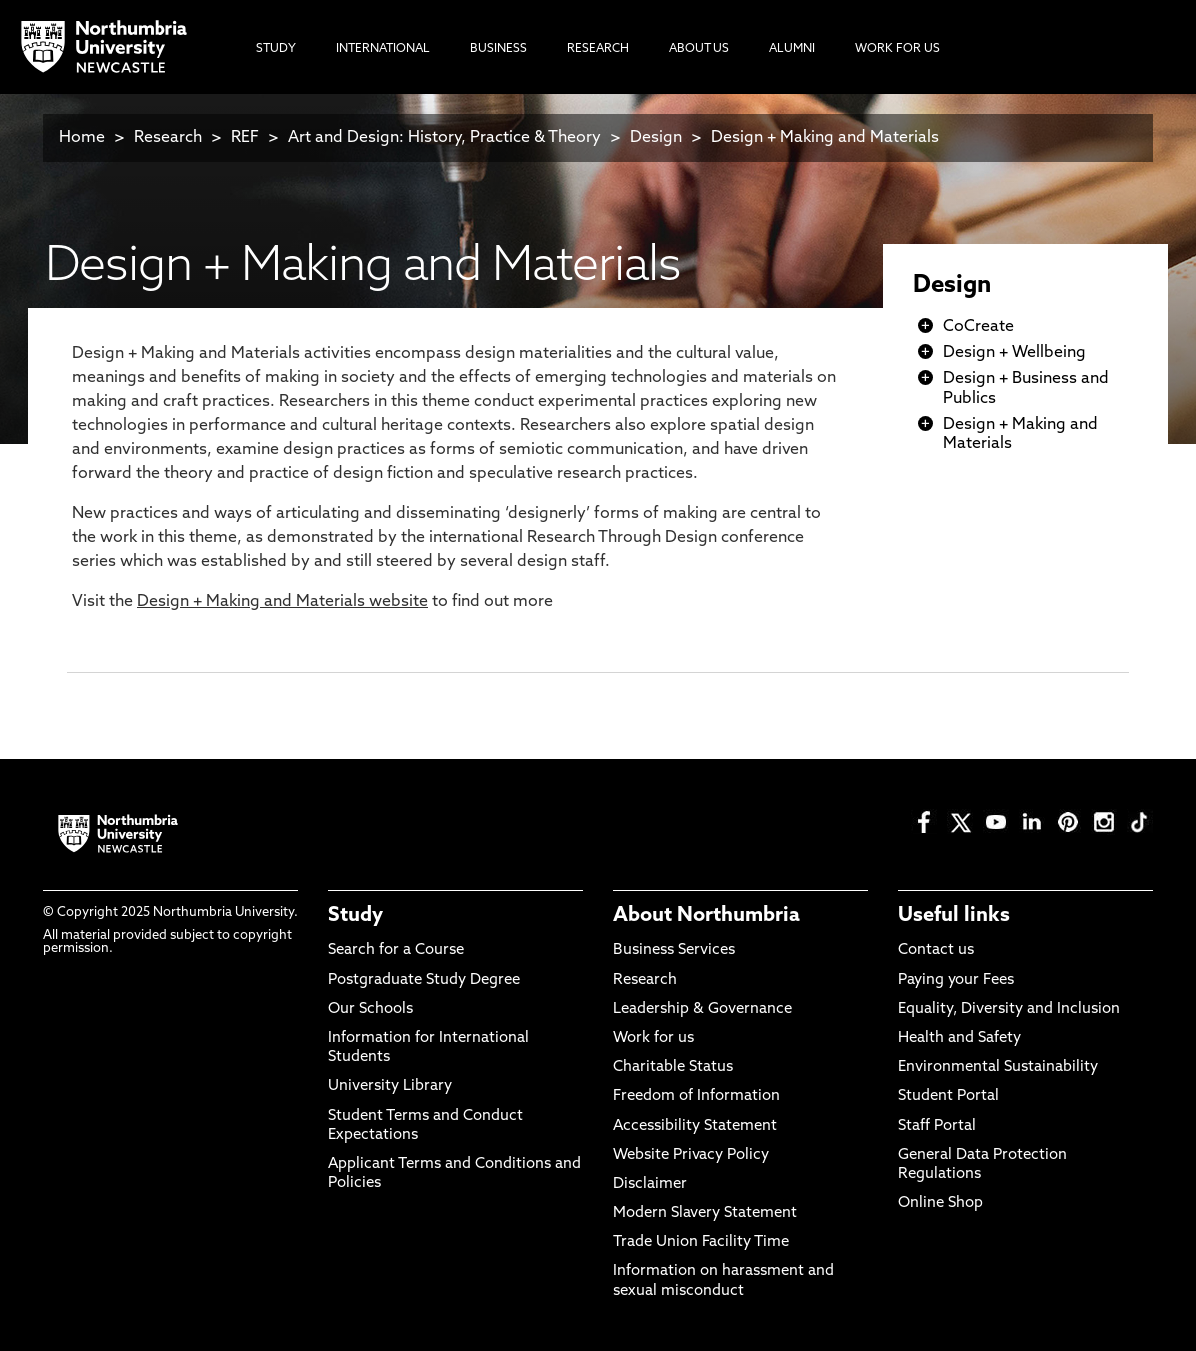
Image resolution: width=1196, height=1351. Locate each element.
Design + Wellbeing (1014, 353)
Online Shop (940, 1203)
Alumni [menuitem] (792, 49)
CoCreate (978, 327)
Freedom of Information (696, 1096)
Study (355, 916)
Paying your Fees (956, 980)
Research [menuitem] (598, 49)
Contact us (936, 950)
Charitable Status (673, 1067)
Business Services (674, 950)
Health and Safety (959, 1038)
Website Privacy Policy (691, 1155)
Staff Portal (937, 1126)
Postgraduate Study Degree (424, 980)
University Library (390, 1086)
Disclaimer (650, 1184)
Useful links (954, 916)
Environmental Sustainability (998, 1067)
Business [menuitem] (498, 49)
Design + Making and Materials (825, 138)
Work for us (653, 1038)
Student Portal (948, 1096)
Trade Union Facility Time (701, 1242)
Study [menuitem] (276, 49)
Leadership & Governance (702, 1009)
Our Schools (370, 1009)
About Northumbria (706, 916)
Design (656, 138)
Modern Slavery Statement (705, 1213)
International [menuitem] (383, 49)
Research (168, 138)
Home (82, 138)
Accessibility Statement (695, 1126)
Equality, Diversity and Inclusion (1009, 1009)
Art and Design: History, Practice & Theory (444, 138)
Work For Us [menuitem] (897, 49)
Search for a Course (396, 950)
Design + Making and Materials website (282, 602)
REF (245, 138)
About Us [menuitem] (699, 49)
